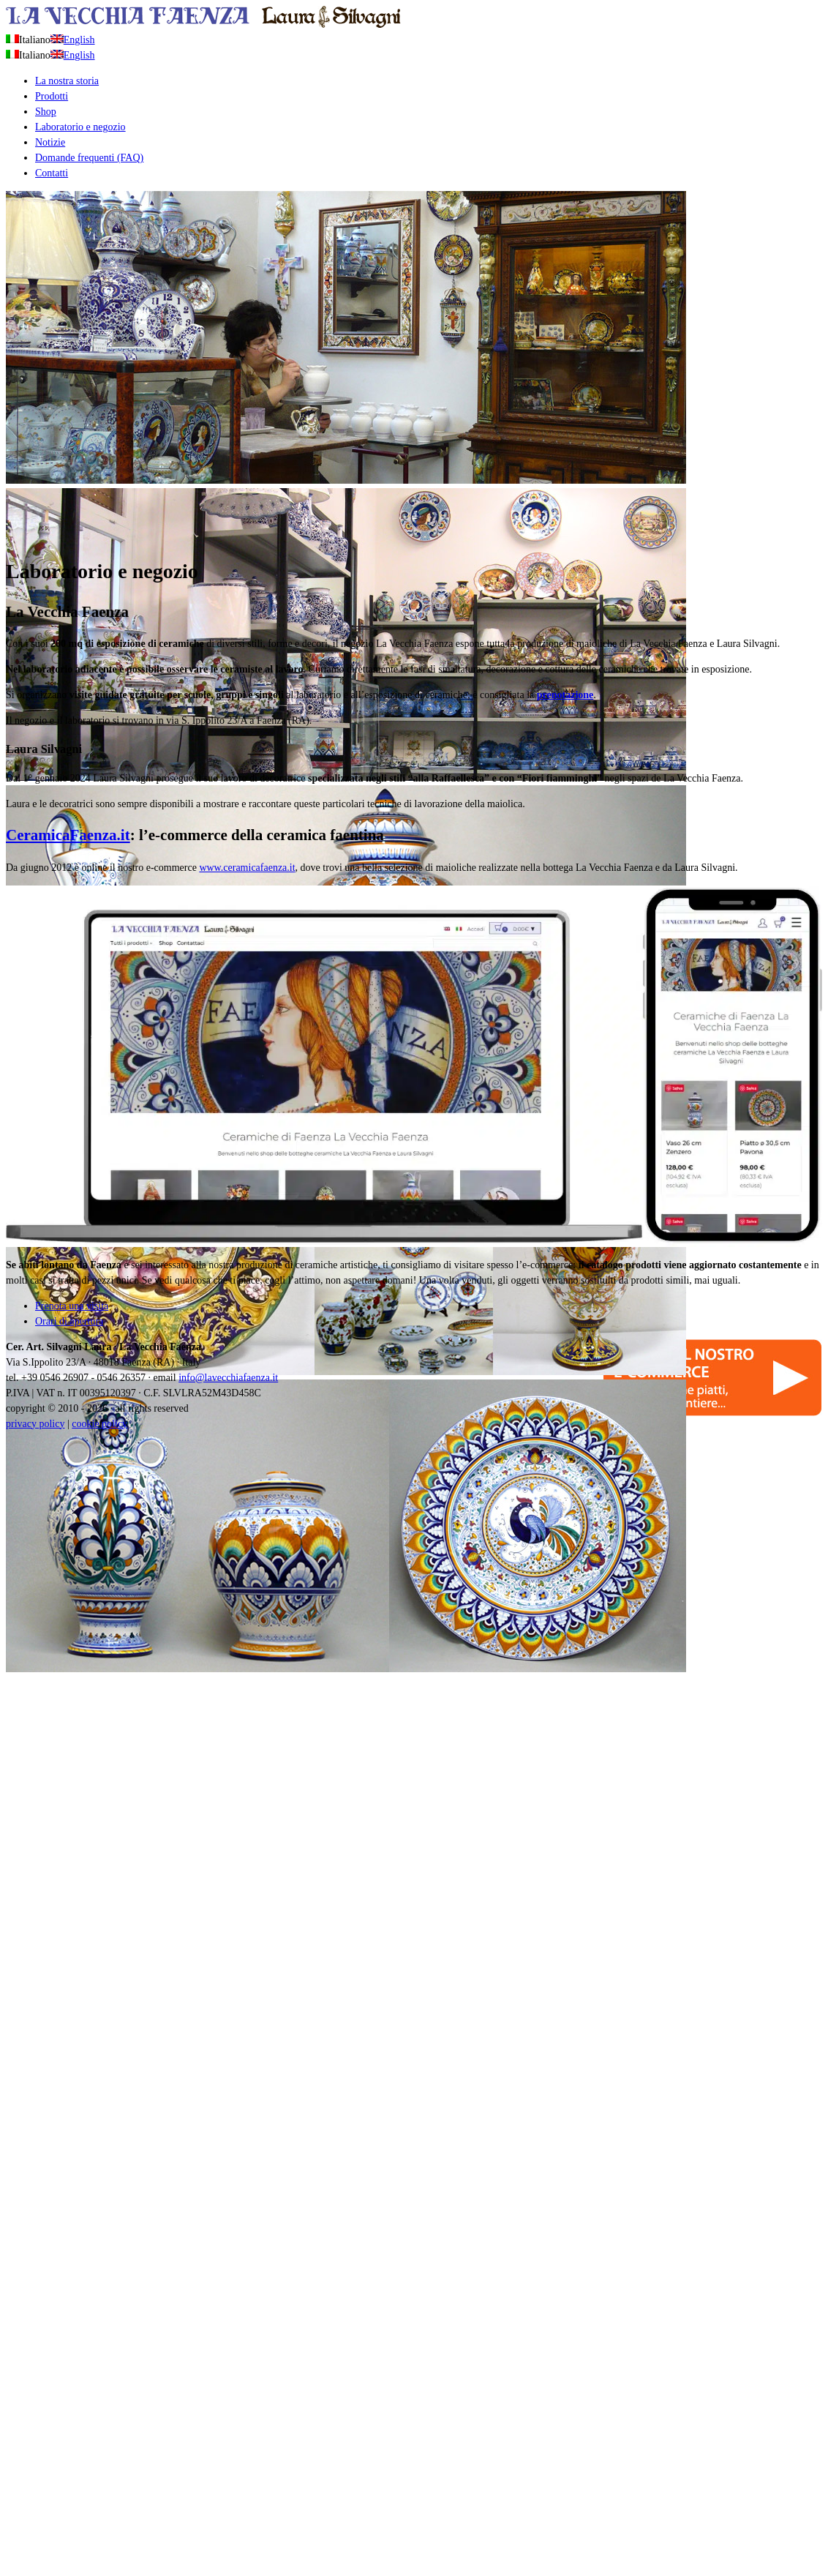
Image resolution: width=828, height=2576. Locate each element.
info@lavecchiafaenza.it (228, 1377)
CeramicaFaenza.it (68, 835)
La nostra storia (67, 80)
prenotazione (565, 694)
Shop (45, 111)
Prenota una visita (71, 1305)
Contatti (51, 173)
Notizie (50, 142)
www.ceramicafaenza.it (247, 867)
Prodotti (51, 96)
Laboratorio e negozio (80, 126)
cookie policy (99, 1423)
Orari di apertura (69, 1321)
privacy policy (35, 1423)
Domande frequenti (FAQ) (89, 157)
